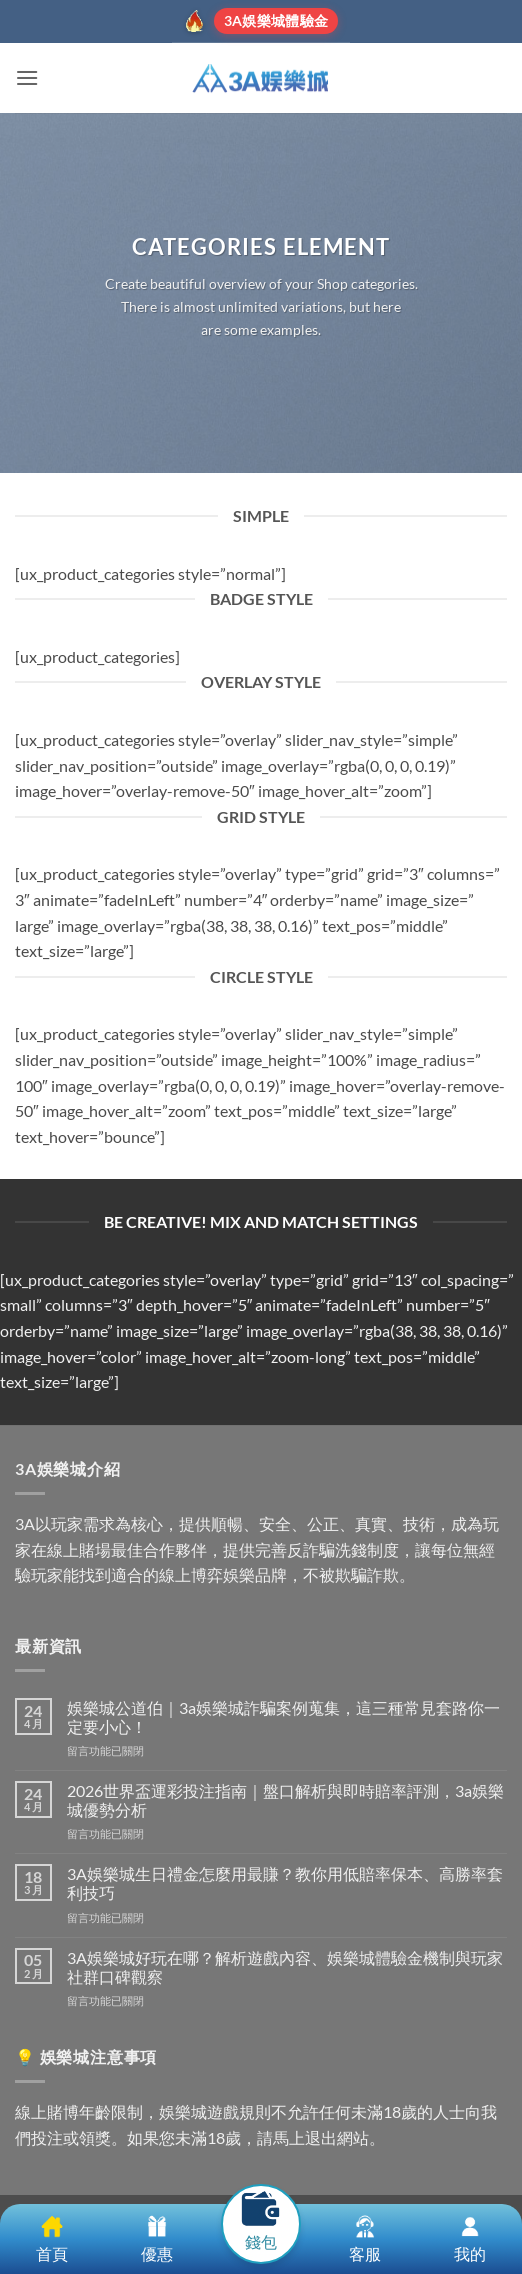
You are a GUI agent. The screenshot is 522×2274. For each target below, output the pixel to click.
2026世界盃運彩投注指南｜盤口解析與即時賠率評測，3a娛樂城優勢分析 (285, 1800)
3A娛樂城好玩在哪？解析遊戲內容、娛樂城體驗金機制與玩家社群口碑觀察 (285, 1967)
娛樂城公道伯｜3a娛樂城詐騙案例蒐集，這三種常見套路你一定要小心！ (283, 1717)
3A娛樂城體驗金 (276, 20)
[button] (27, 77)
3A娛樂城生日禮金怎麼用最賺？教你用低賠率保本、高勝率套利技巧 (285, 1883)
